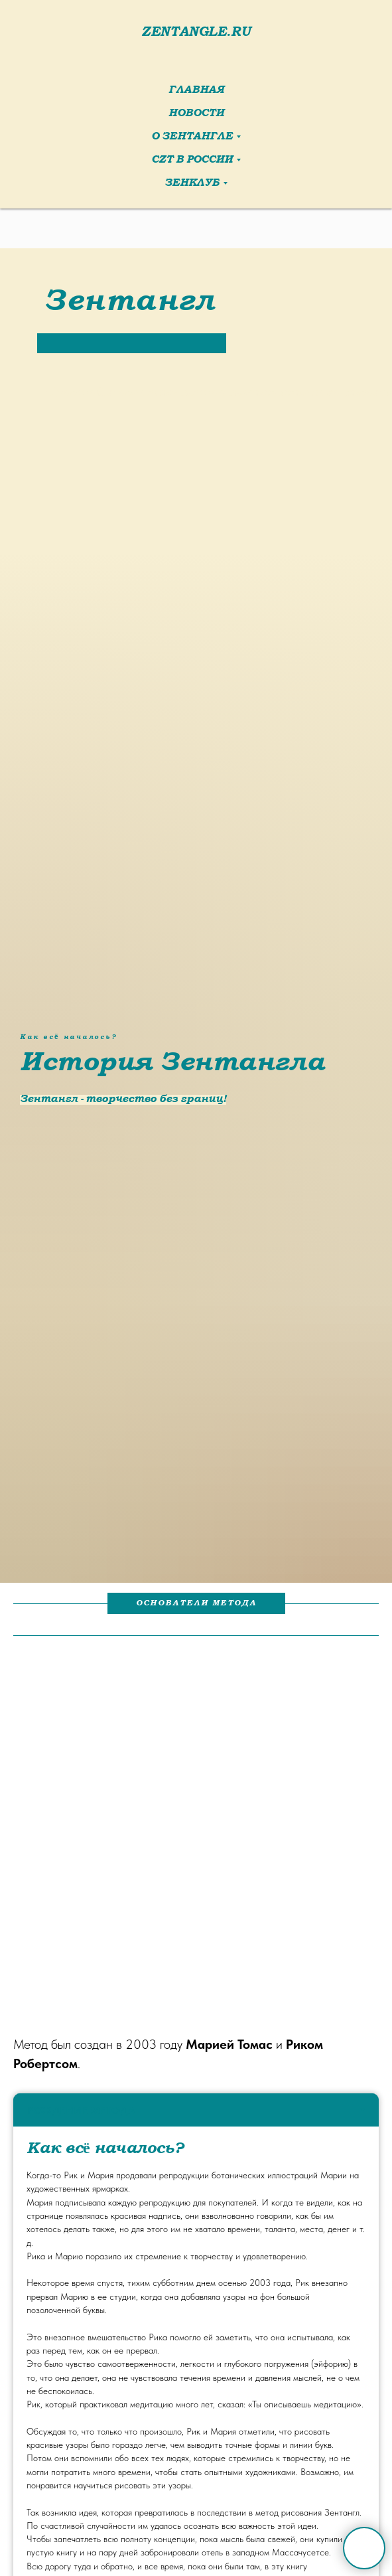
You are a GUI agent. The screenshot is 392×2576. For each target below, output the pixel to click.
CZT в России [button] (192, 160)
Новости (196, 114)
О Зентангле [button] (192, 137)
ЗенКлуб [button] (192, 184)
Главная (196, 91)
